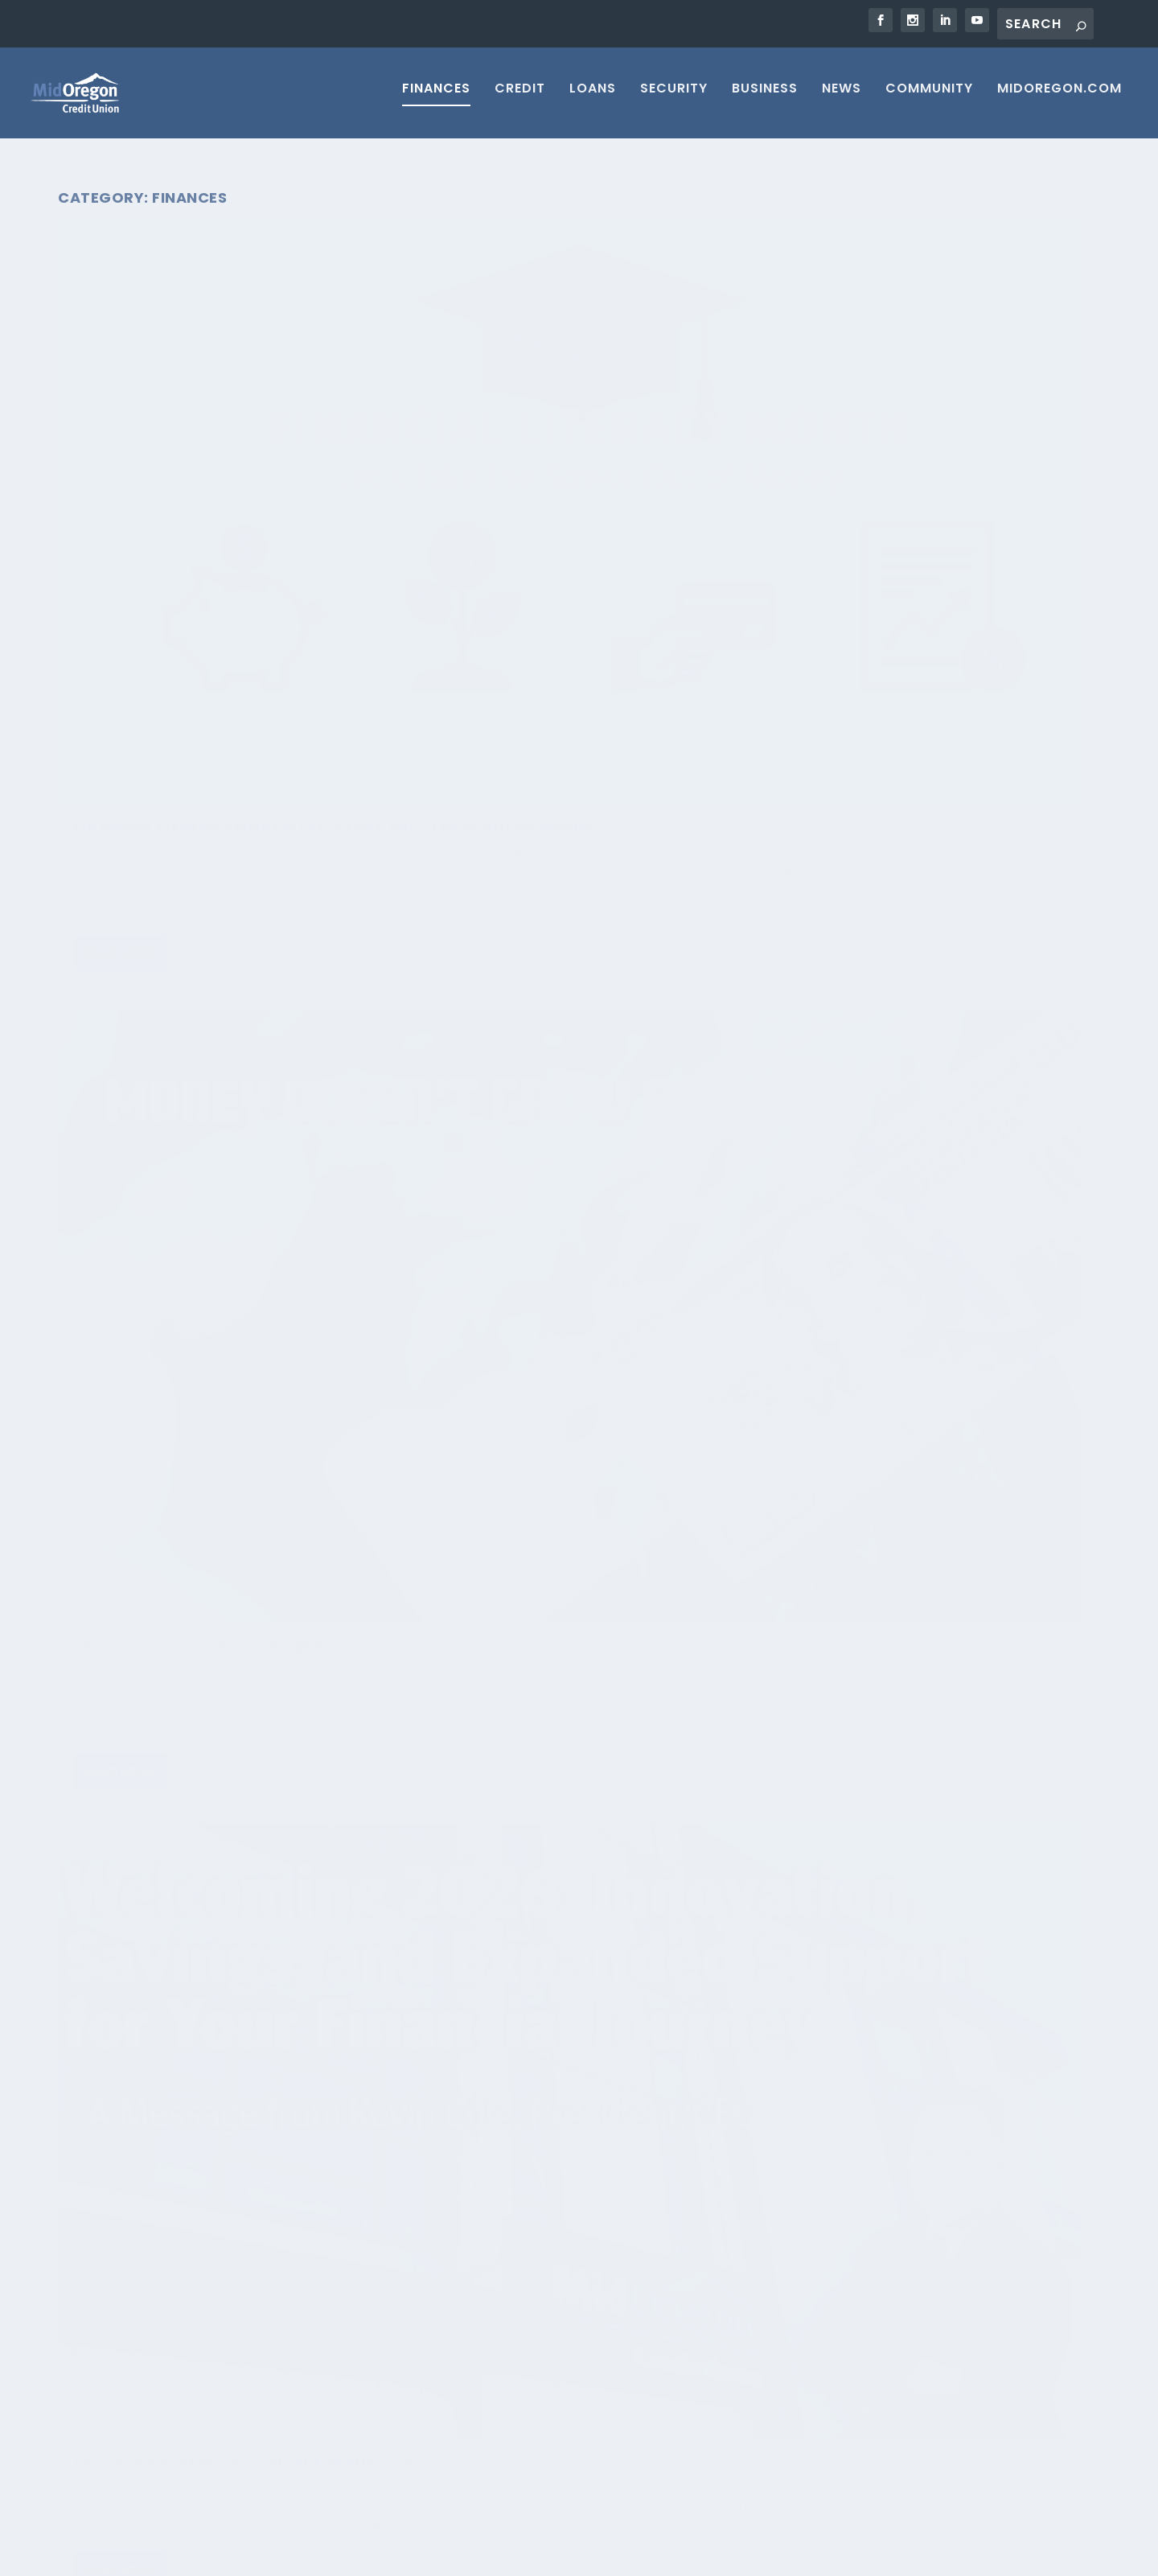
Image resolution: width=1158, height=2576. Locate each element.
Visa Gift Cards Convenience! (546, 1937)
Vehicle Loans (803, 2389)
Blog (295, 1011)
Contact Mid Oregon (824, 2287)
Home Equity (799, 2355)
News (841, 98)
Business (765, 98)
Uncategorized (457, 1007)
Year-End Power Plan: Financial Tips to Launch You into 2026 (905, 942)
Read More (120, 696)
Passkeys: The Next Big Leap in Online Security (247, 2382)
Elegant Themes (184, 2557)
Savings (178, 488)
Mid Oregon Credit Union (147, 473)
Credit (520, 98)
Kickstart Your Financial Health (214, 1864)
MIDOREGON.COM (1059, 98)
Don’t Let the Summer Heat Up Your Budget (894, 1372)
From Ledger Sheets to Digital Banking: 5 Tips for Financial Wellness (549, 952)
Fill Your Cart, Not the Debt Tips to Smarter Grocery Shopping (559, 1516)
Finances (436, 98)
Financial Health (114, 488)
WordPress (340, 2557)
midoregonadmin (480, 1961)
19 (1028, 2116)
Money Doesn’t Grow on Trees (550, 432)
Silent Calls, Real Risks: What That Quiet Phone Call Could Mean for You (249, 2259)
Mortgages (796, 2321)
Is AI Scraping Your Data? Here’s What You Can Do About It (249, 2324)
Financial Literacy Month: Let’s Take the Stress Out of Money (207, 441)
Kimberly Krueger (129, 1476)
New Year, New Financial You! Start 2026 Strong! (198, 979)
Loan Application (813, 2422)
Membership (800, 2253)
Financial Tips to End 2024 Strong (914, 1792)
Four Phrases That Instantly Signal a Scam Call (250, 2447)
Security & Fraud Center (833, 2456)
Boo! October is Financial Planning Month (184, 1444)
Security (674, 98)
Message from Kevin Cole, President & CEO (878, 441)
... (996, 2116)
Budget (300, 473)
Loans (592, 98)
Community (929, 98)
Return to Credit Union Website (903, 2558)
